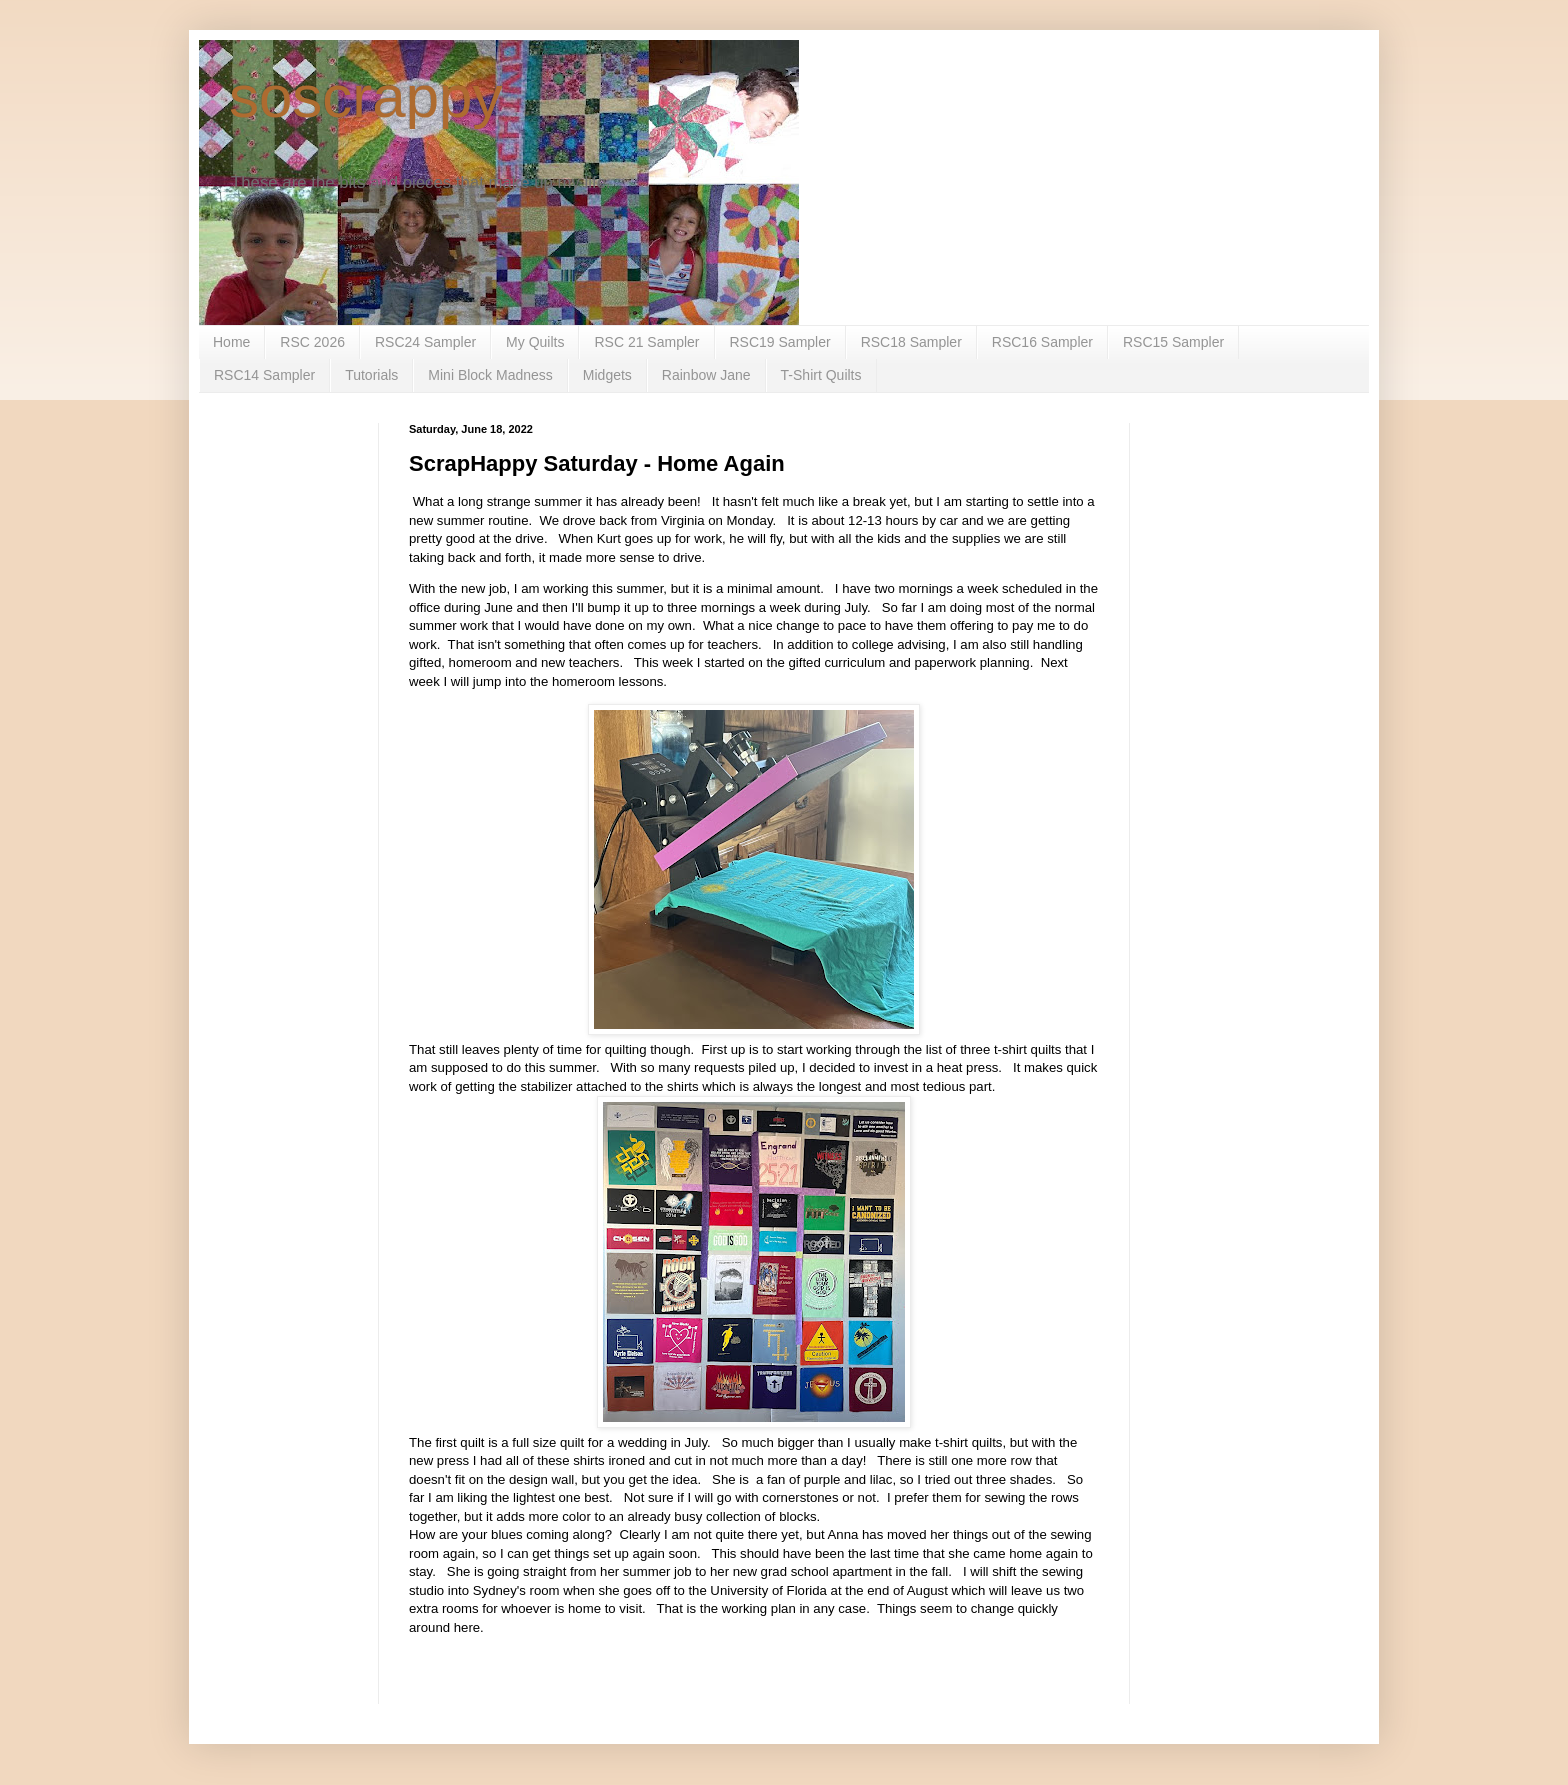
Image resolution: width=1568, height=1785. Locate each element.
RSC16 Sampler (1042, 342)
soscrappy (365, 96)
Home (231, 342)
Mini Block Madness (490, 375)
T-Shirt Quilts (821, 375)
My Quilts (535, 342)
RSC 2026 (312, 342)
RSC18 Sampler (911, 342)
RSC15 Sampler (1173, 342)
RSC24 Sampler (425, 342)
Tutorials (371, 375)
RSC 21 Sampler (646, 342)
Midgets (607, 375)
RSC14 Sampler (264, 375)
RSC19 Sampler (780, 342)
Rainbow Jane (706, 375)
